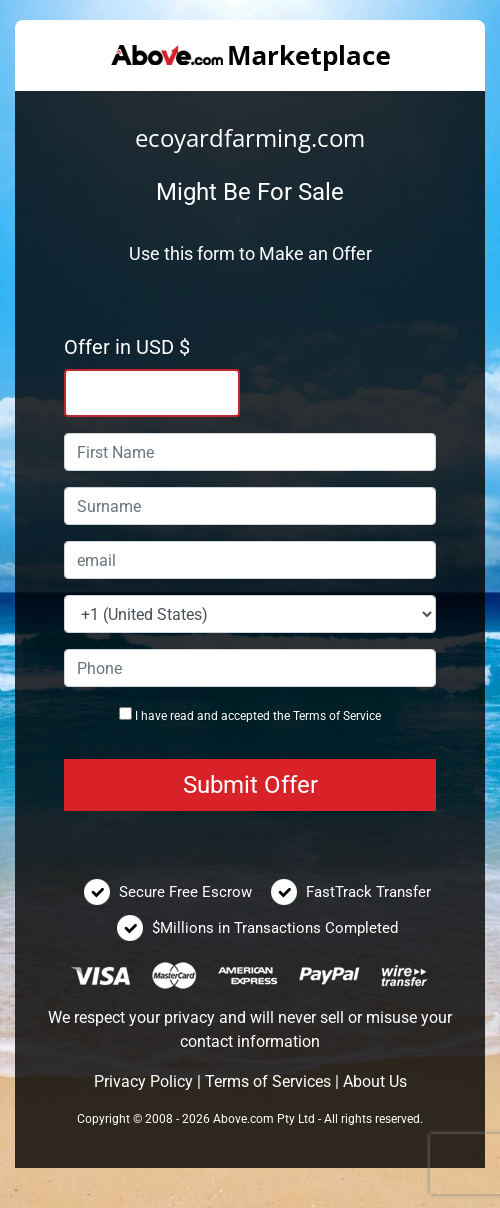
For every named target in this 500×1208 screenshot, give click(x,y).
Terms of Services (268, 1081)
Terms (309, 716)
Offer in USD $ (127, 347)
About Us (375, 1081)
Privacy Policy (143, 1081)
